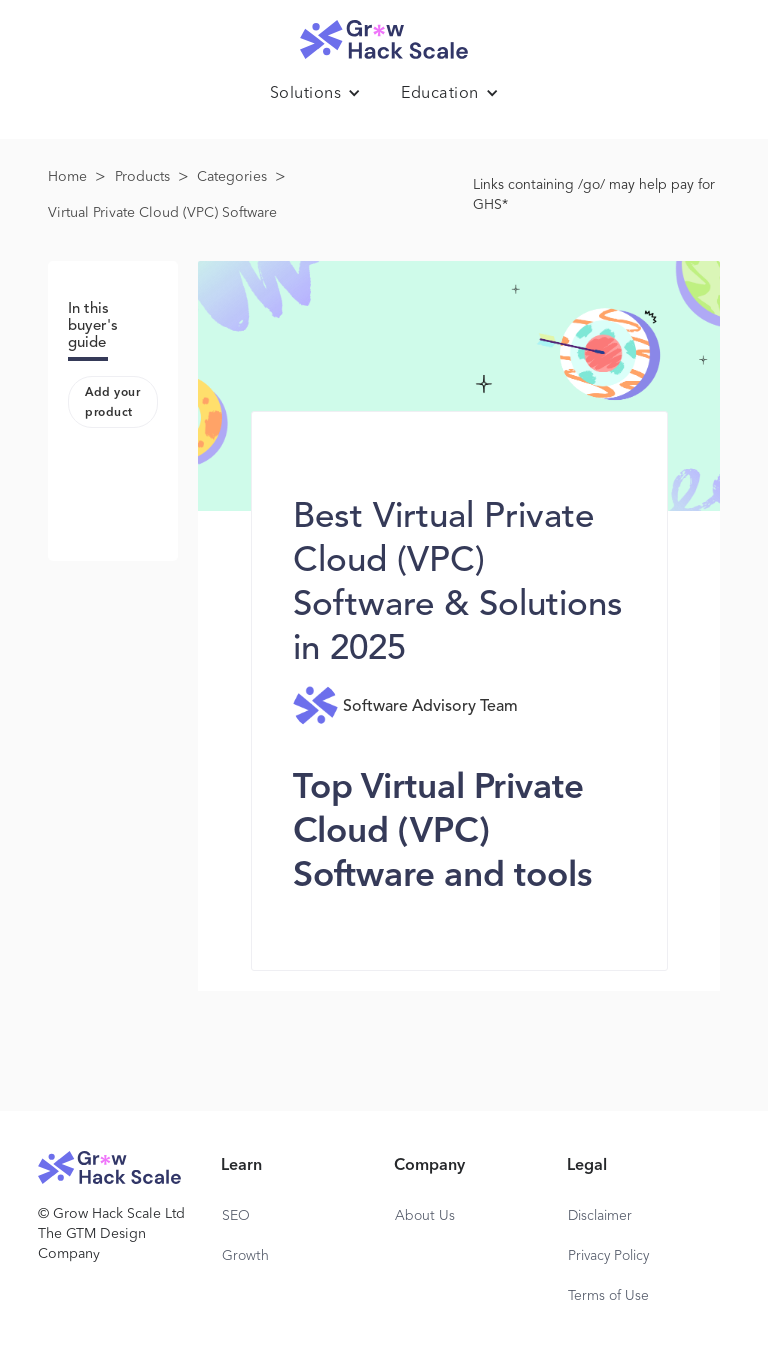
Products (142, 177)
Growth (245, 1256)
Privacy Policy (608, 1256)
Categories (232, 177)
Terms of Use (608, 1296)
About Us (425, 1216)
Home (67, 177)
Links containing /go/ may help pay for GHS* (594, 195)
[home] (384, 34)
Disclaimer (600, 1216)
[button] (316, 94)
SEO (236, 1216)
